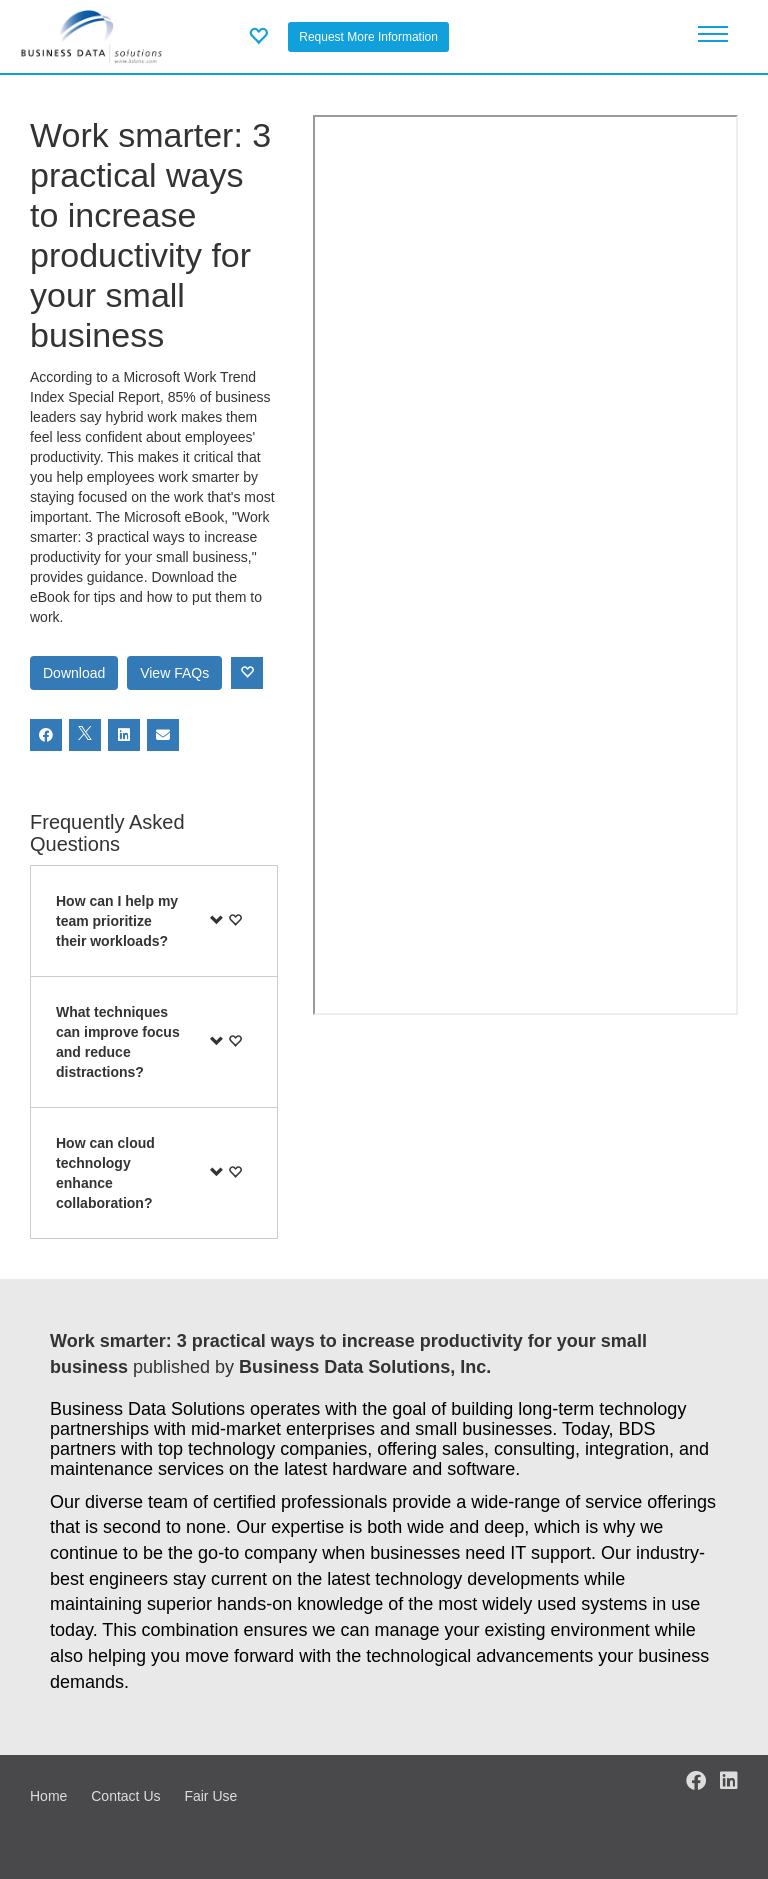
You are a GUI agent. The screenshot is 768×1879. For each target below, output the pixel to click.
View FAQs (174, 673)
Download (74, 673)
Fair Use (210, 1796)
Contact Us (125, 1796)
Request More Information (368, 37)
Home (48, 1796)
